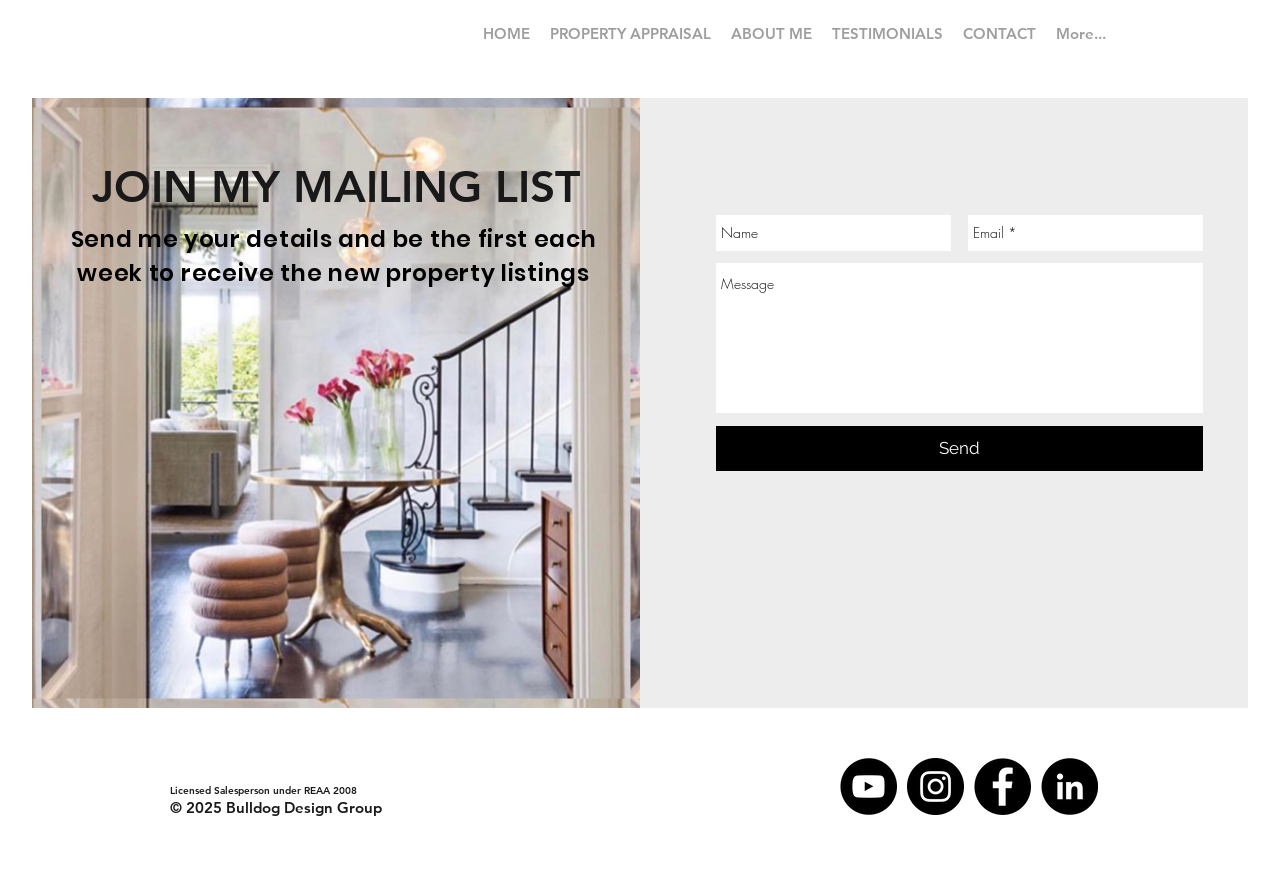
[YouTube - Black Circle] (868, 786)
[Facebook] (1002, 786)
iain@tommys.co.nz (215, 771)
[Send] (959, 448)
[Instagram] (935, 786)
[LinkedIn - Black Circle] (1069, 786)
